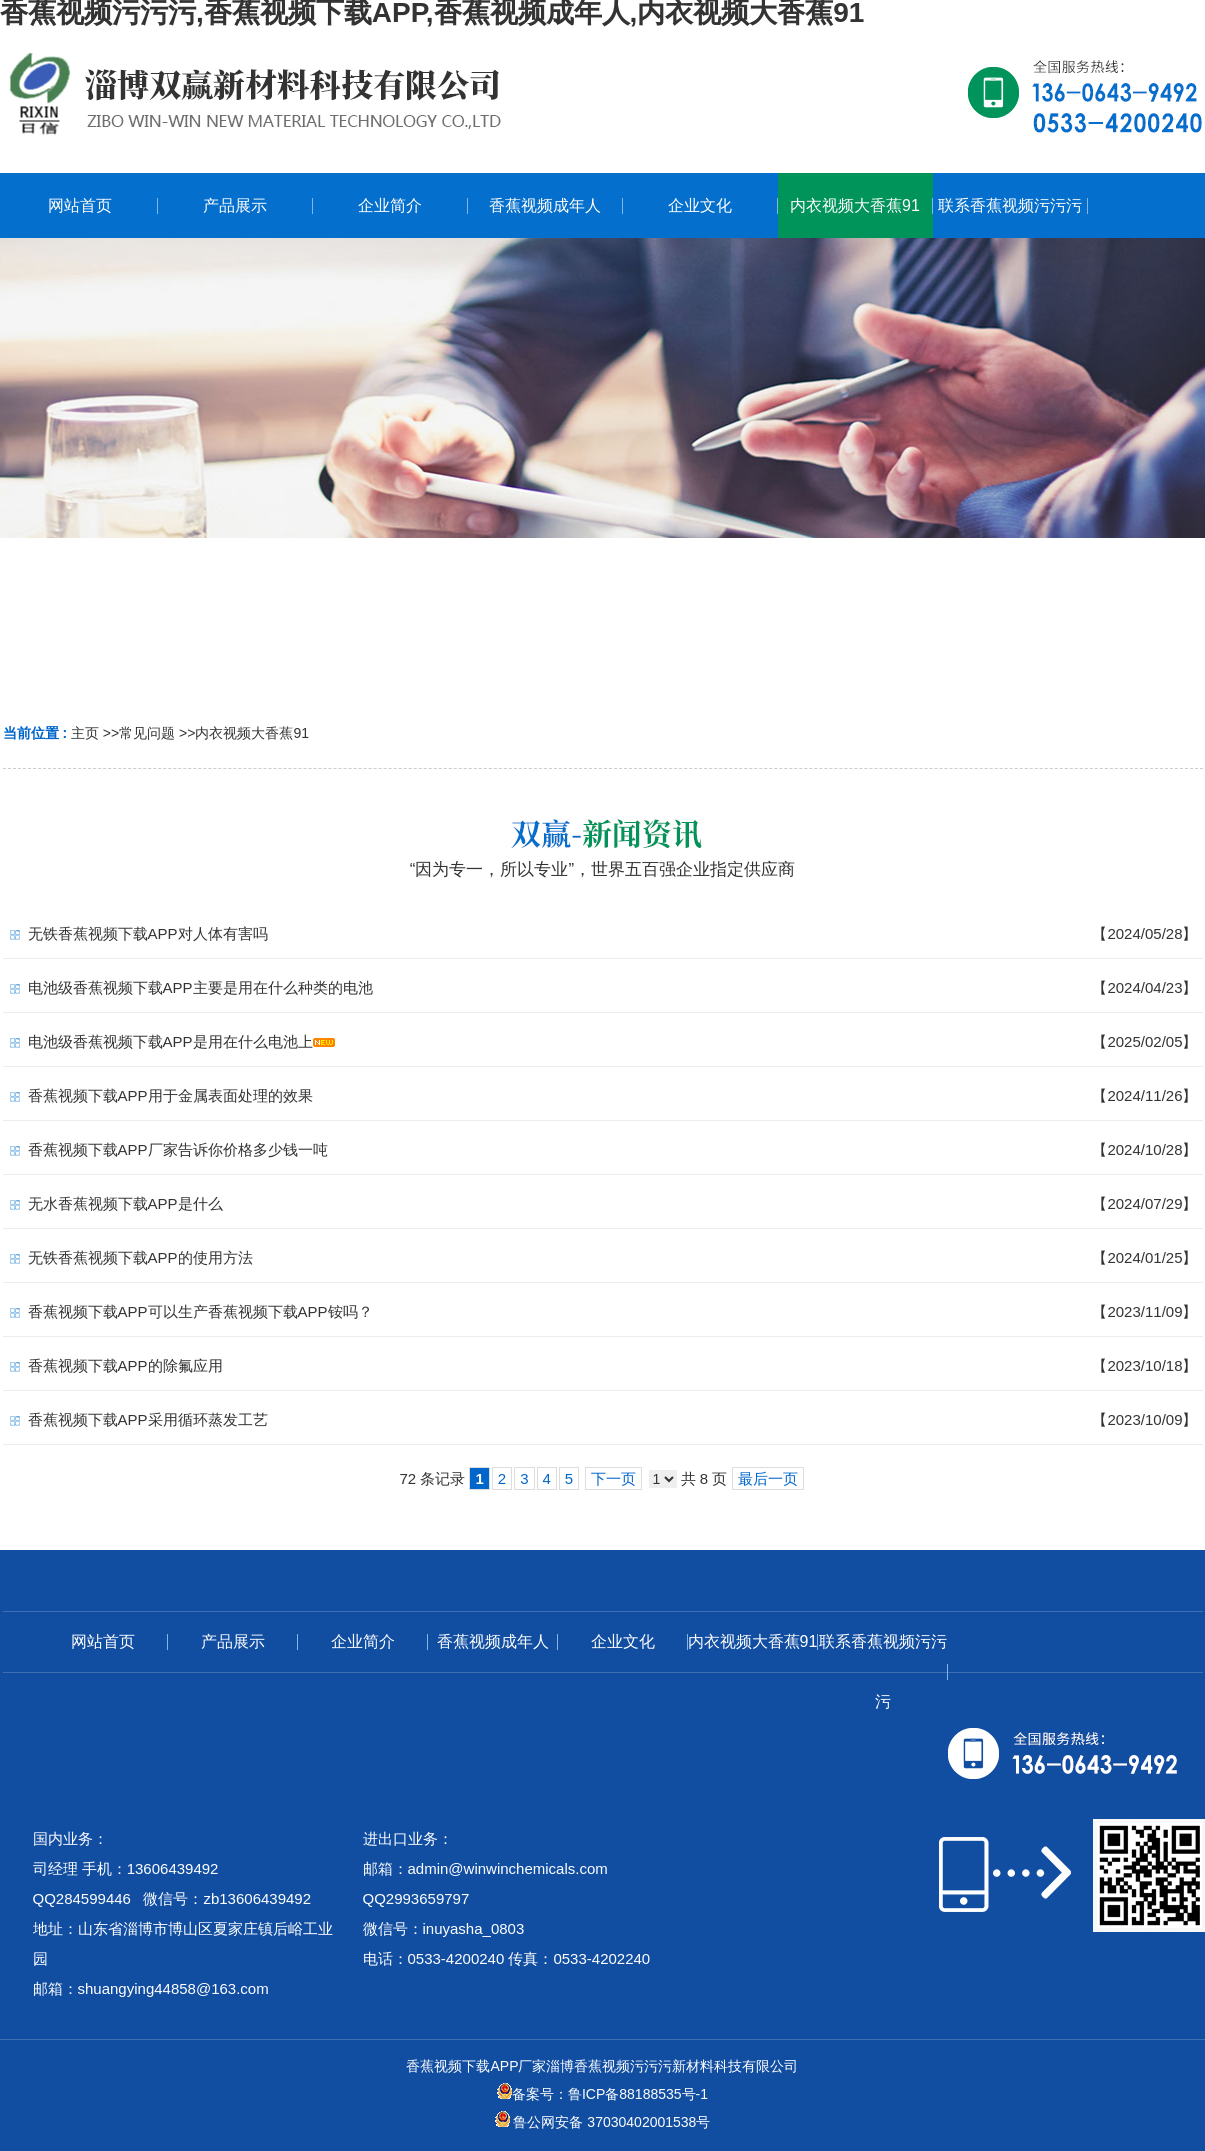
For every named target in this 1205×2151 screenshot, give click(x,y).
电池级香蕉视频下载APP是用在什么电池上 (170, 1041)
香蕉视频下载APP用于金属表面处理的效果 (170, 1095)
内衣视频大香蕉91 (252, 733)
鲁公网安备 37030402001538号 (603, 2122)
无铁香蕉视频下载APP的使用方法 (140, 1257)
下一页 (613, 1478)
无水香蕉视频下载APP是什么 (125, 1203)
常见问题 (147, 733)
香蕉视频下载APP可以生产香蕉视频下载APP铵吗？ (200, 1311)
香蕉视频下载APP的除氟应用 (125, 1365)
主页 (85, 733)
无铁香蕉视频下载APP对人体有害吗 (148, 933)
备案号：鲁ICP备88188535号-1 (602, 2094)
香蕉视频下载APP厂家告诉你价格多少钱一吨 (178, 1149)
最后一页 (768, 1478)
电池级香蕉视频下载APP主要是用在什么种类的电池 (200, 987)
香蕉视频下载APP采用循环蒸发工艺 (148, 1419)
